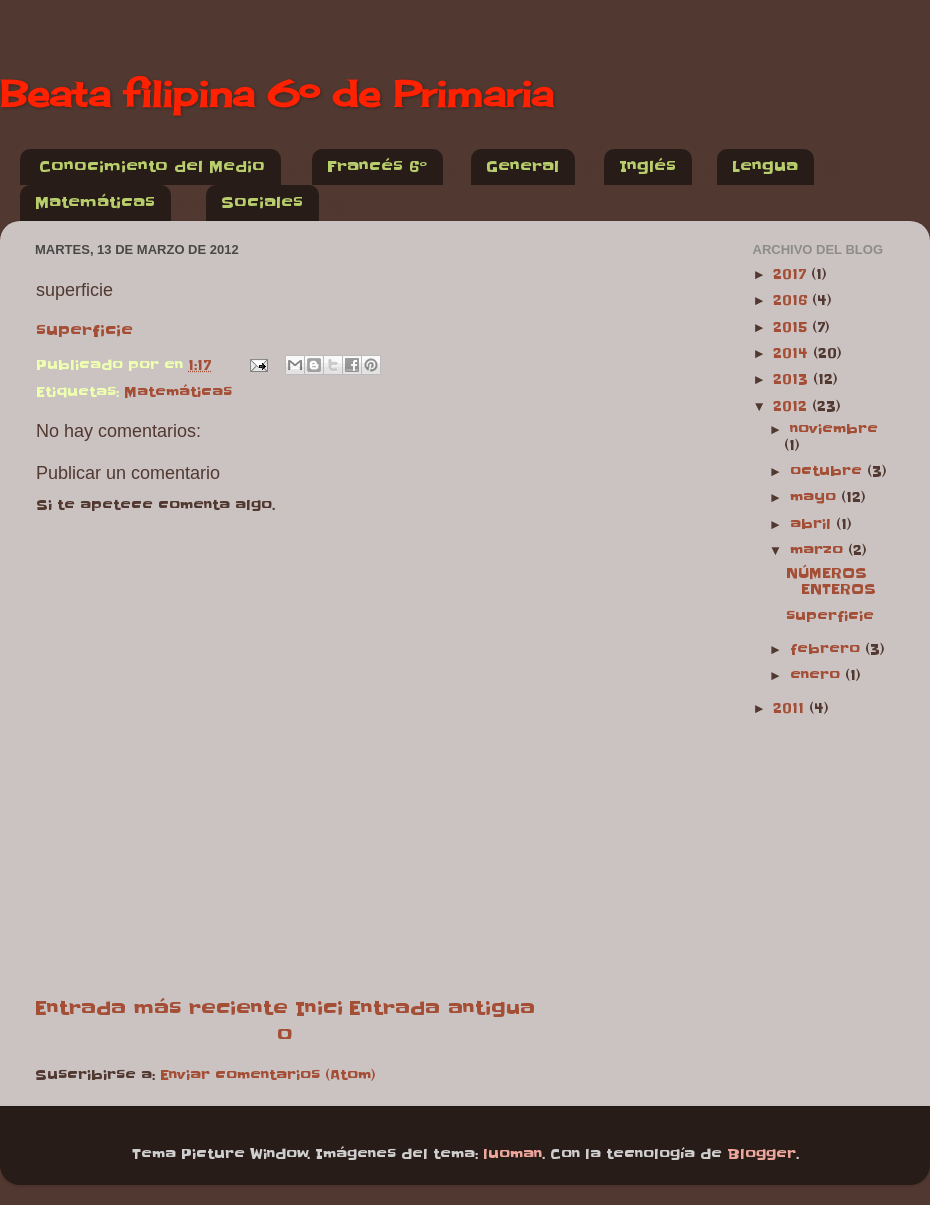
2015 (792, 327)
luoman (512, 1154)
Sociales (262, 202)
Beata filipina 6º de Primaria (276, 94)
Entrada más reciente (161, 1008)
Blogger (761, 1154)
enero (817, 675)
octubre (828, 471)
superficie (84, 330)
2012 (792, 406)
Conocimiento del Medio (152, 166)
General (522, 166)
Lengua (765, 166)
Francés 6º (377, 166)
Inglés (647, 166)
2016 (792, 300)
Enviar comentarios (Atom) (268, 1075)
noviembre (834, 429)
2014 (793, 353)
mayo (815, 497)
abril (813, 524)
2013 (793, 379)
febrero (827, 649)
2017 (792, 274)
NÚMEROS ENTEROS (831, 581)
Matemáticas (95, 202)
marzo (819, 550)
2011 (791, 708)
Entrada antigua (442, 1008)
